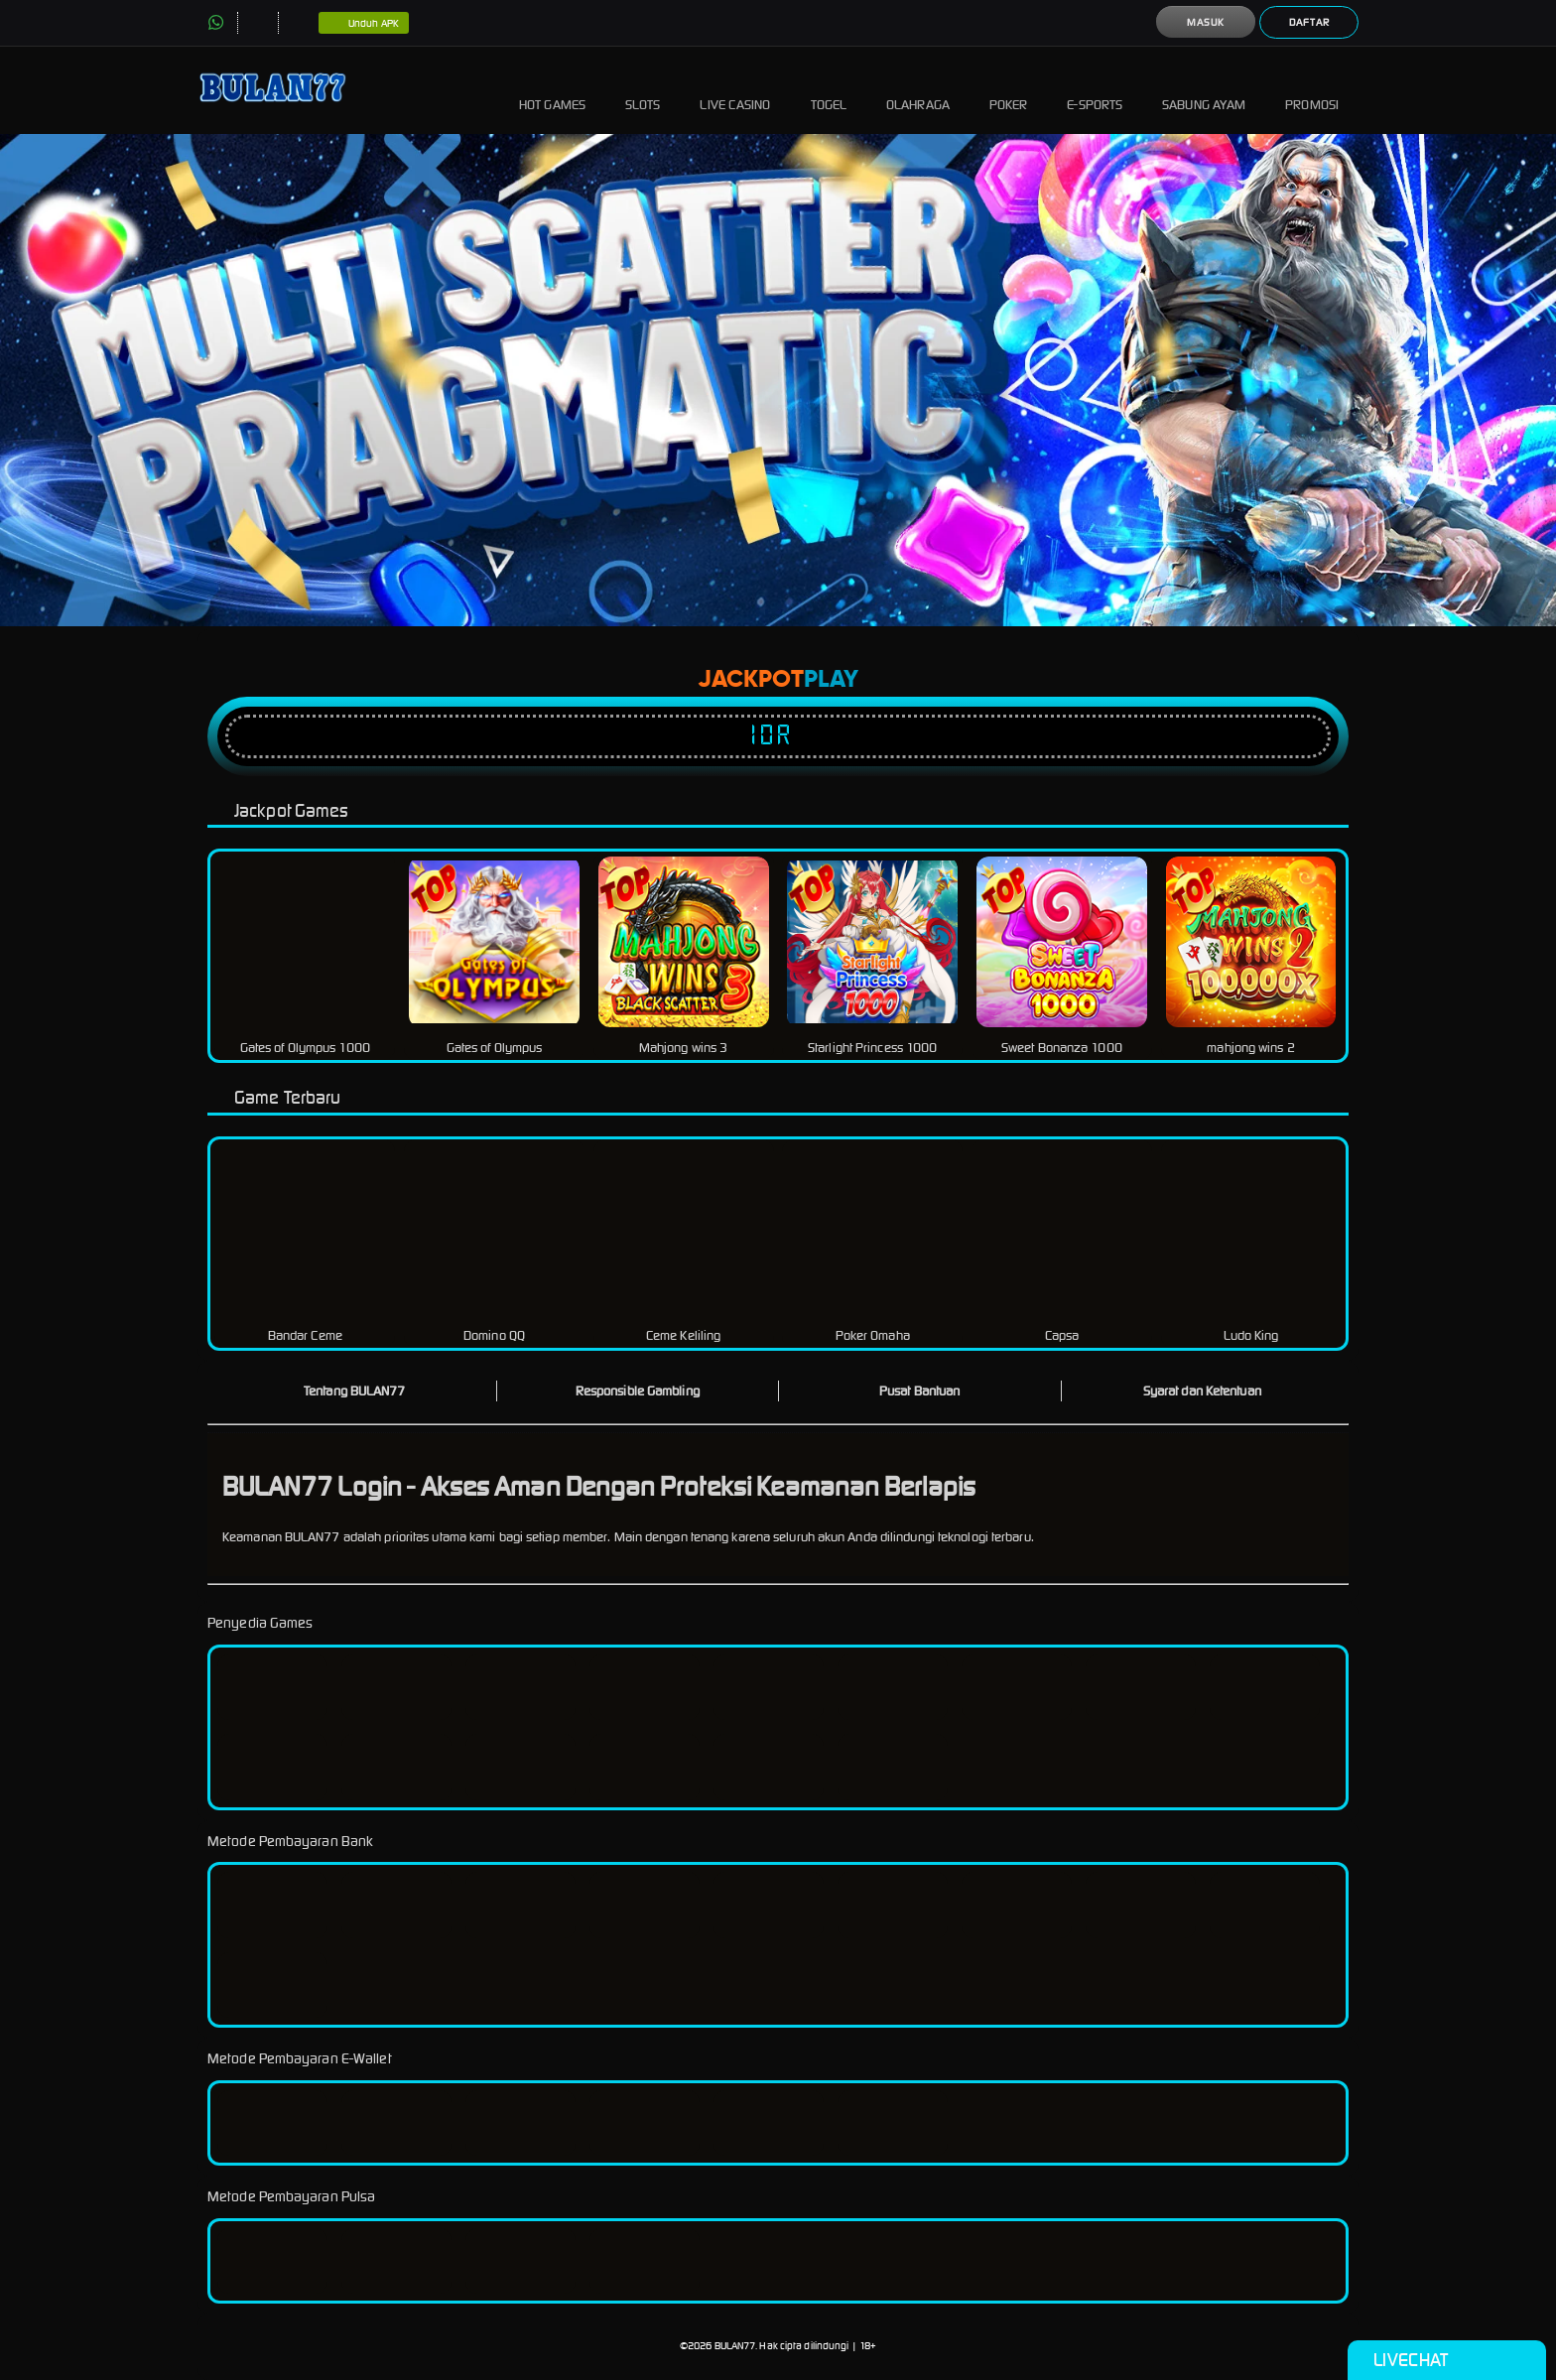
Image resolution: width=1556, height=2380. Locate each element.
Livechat (1446, 2360)
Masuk (1206, 22)
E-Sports (1094, 89)
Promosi (1312, 89)
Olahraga (918, 89)
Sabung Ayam (1203, 89)
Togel (829, 89)
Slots (643, 89)
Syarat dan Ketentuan (1202, 1391)
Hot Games (552, 89)
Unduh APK (363, 24)
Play (831, 680)
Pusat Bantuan (919, 1391)
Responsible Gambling (638, 1391)
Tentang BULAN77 (355, 1391)
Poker (1008, 89)
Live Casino (735, 89)
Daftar (1309, 22)
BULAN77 (735, 2345)
